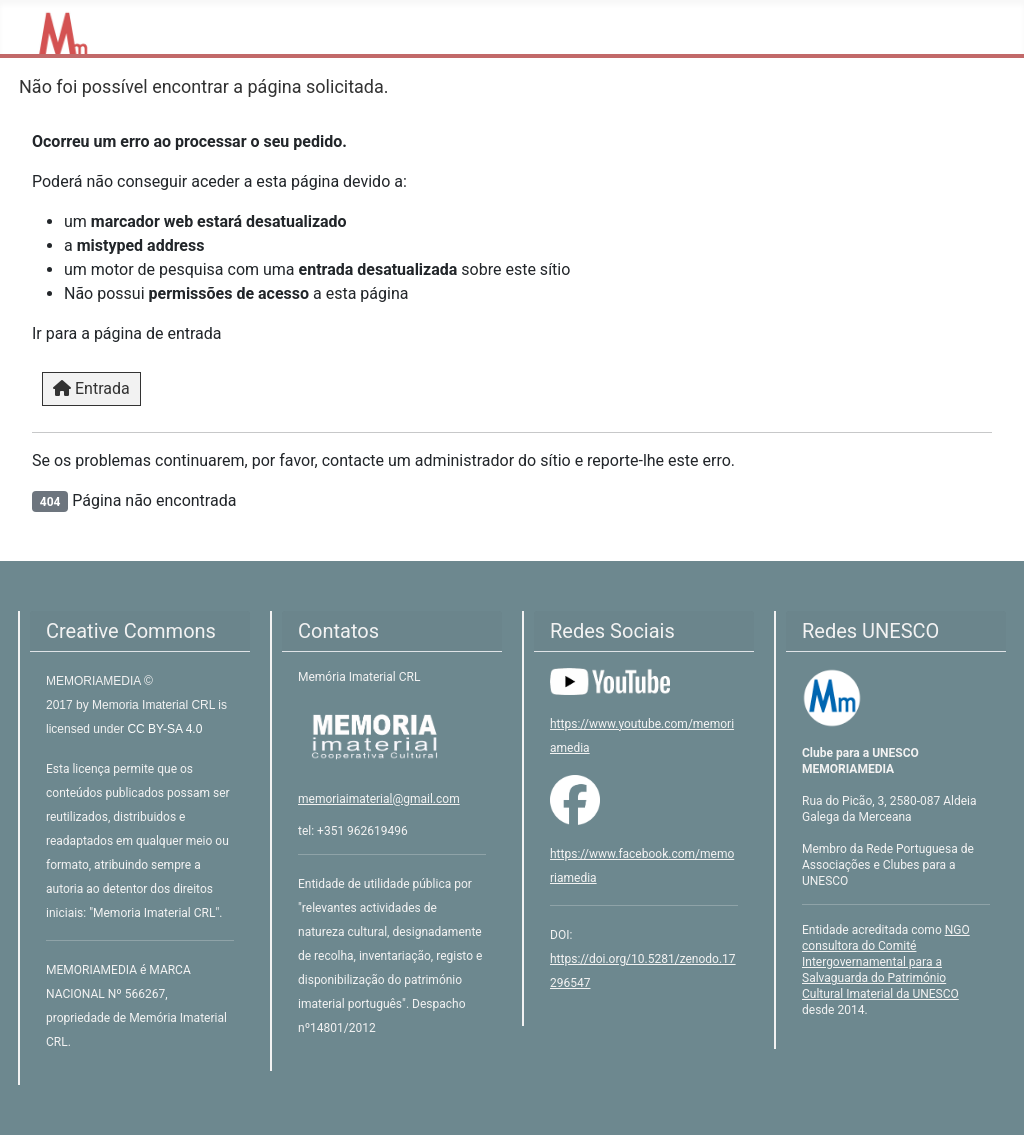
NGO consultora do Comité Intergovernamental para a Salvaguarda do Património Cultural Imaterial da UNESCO (886, 962)
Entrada (91, 388)
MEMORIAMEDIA (95, 681)
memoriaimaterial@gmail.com (379, 799)
